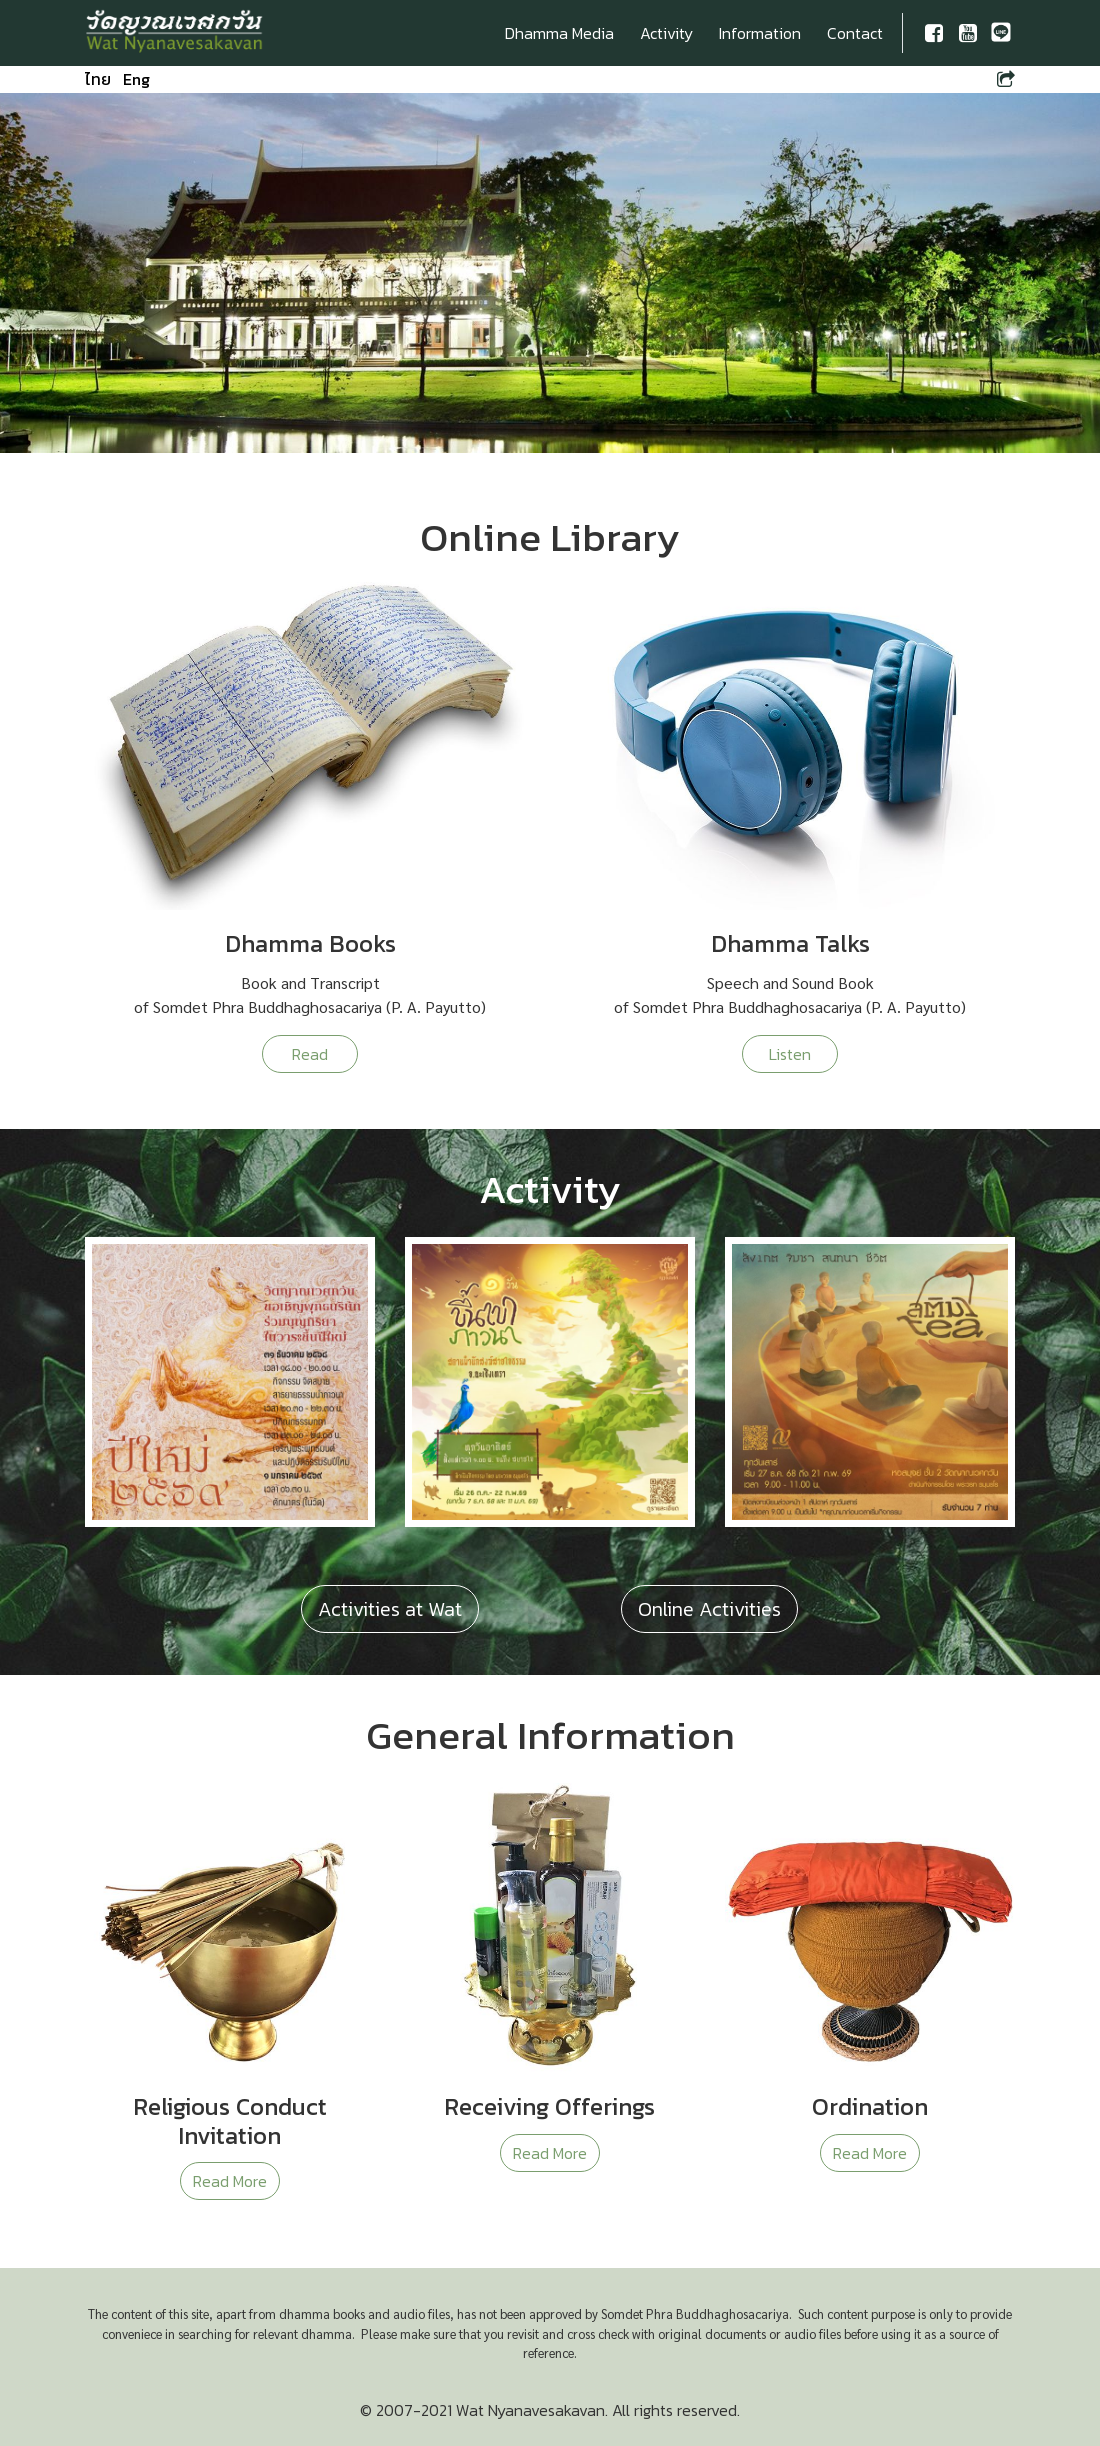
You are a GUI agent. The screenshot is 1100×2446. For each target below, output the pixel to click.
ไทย (98, 79)
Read (310, 1054)
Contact (855, 33)
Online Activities (709, 1609)
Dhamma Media (559, 33)
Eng (136, 79)
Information (760, 33)
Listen (790, 1054)
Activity (666, 33)
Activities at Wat (390, 1609)
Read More (230, 2181)
